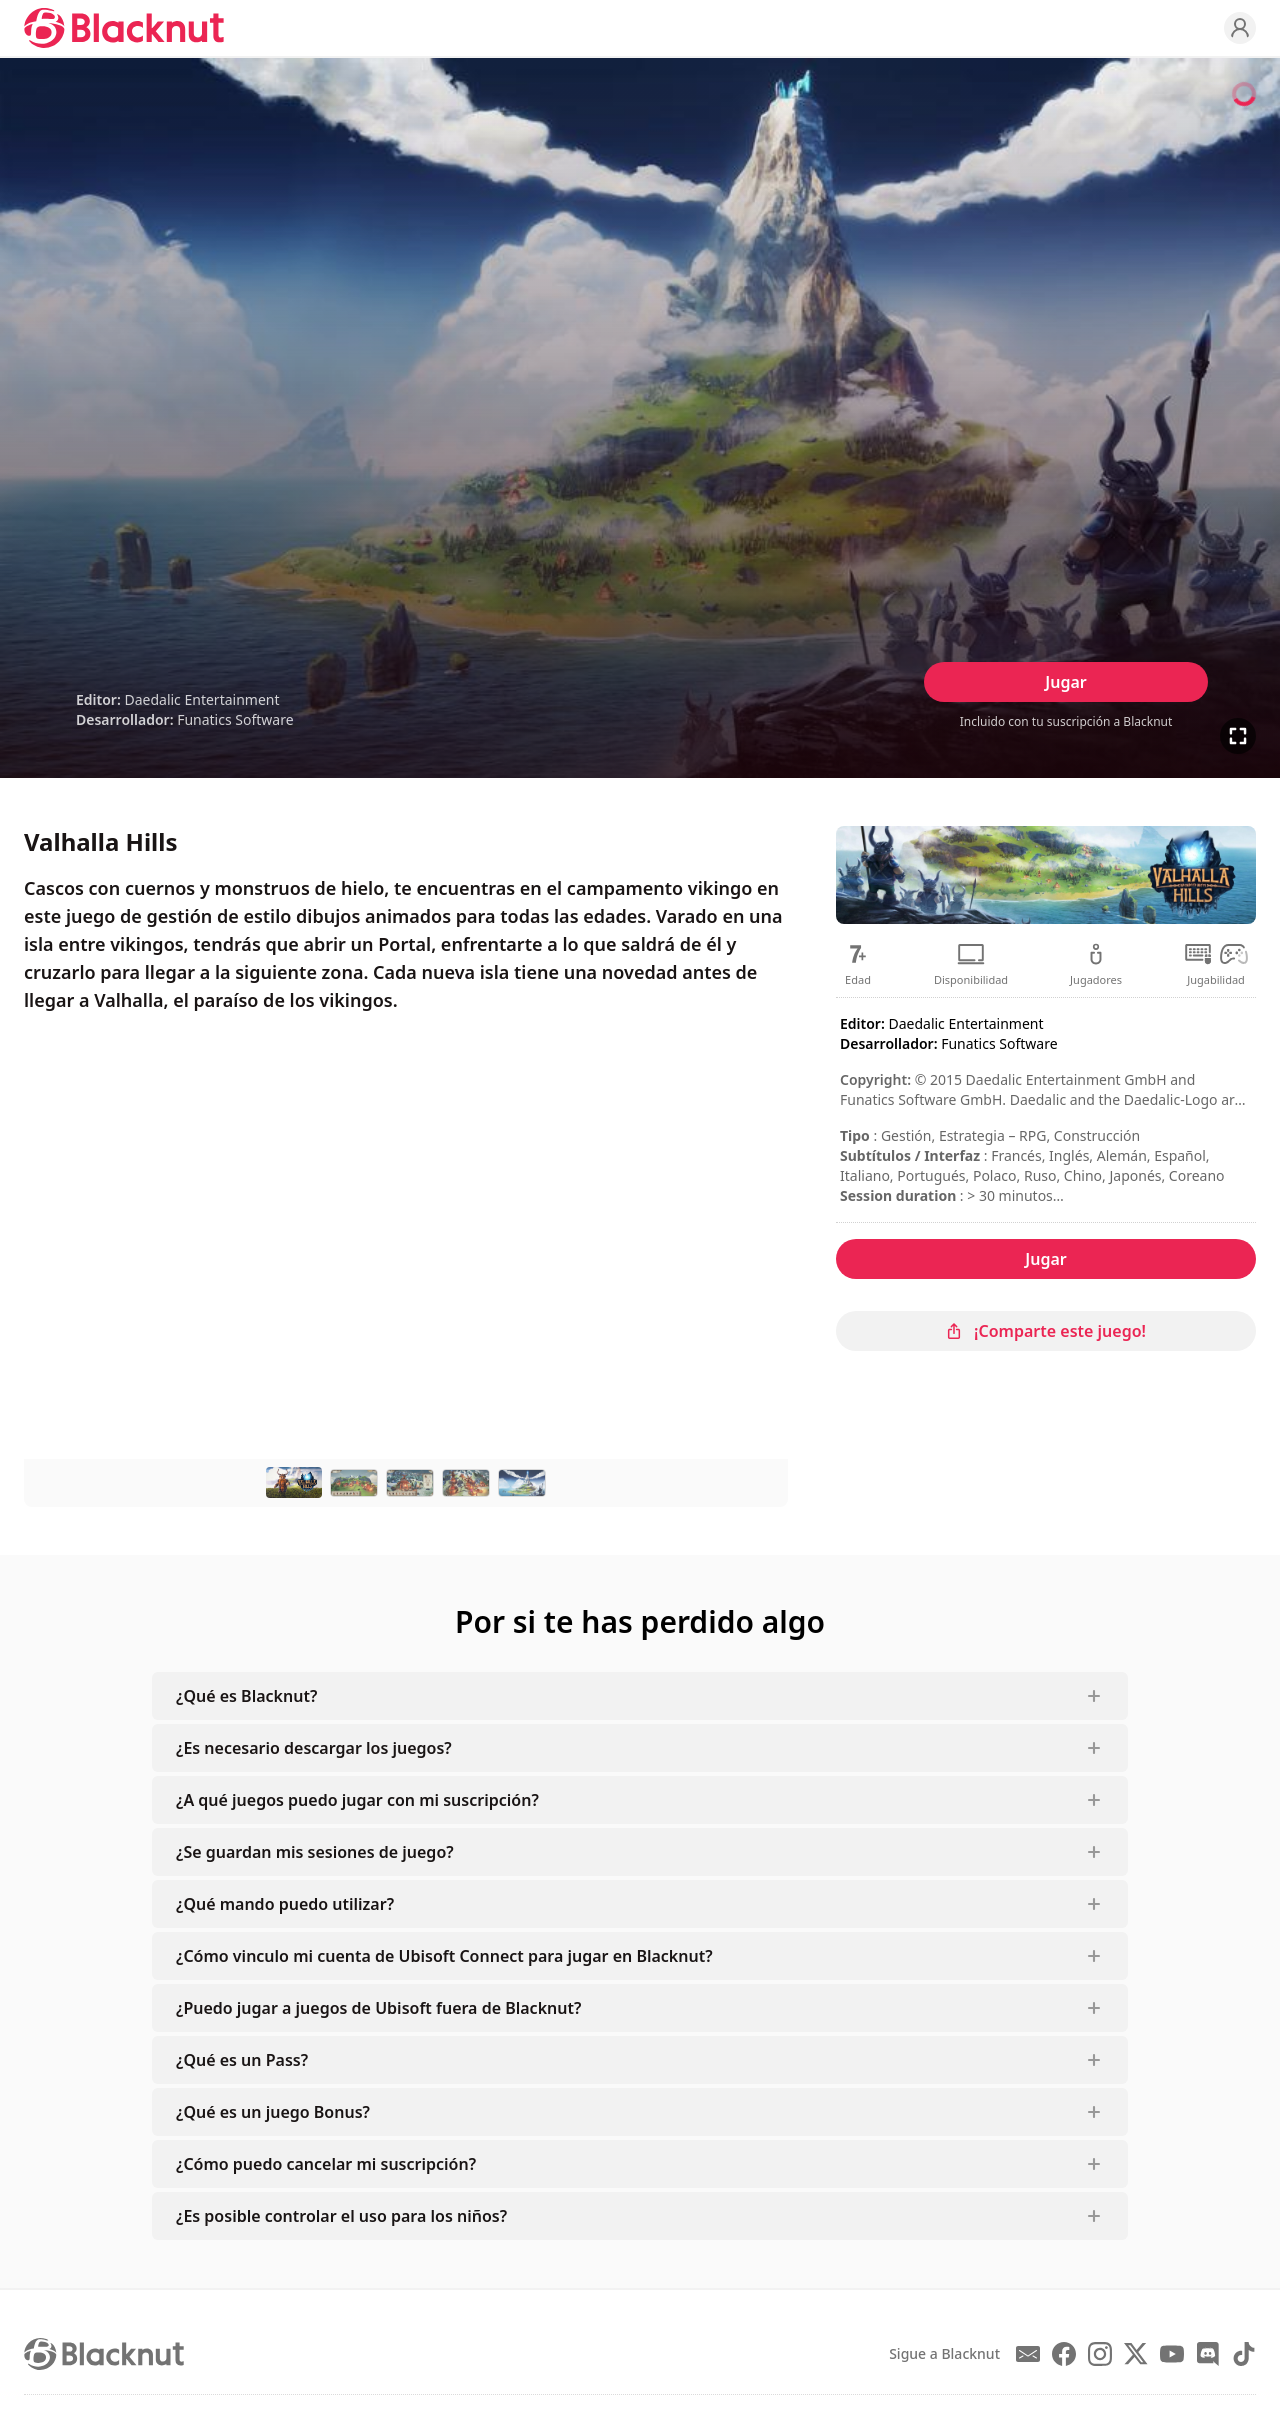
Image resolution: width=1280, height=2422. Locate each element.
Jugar (1065, 682)
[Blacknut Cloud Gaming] (124, 28)
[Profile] (1240, 28)
